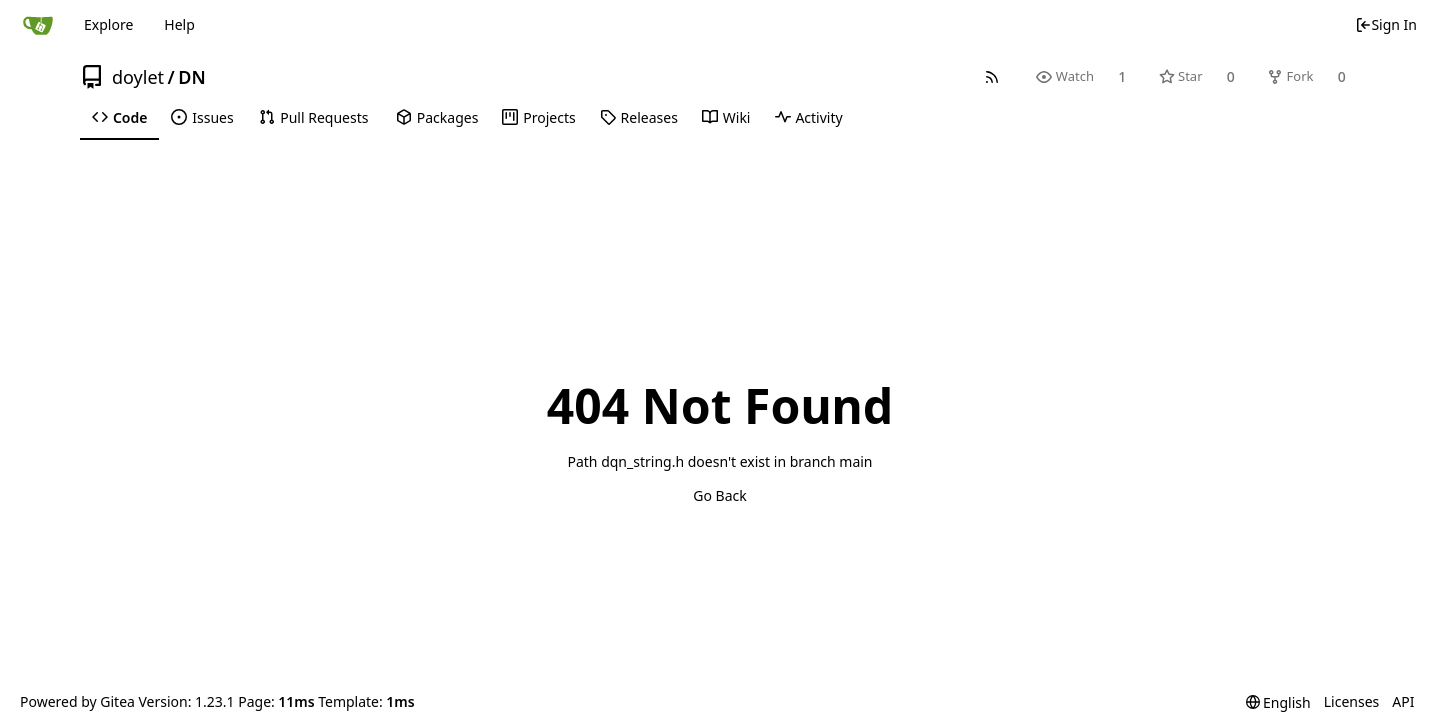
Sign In (1386, 24)
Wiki (726, 117)
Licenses (1352, 701)
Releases (639, 117)
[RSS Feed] (992, 76)
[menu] (1278, 702)
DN (191, 77)
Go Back (719, 495)
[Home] (38, 25)
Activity (809, 117)
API (1403, 701)
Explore (108, 24)
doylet (138, 77)
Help (179, 24)
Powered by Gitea (77, 701)
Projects (538, 117)
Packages (437, 117)
